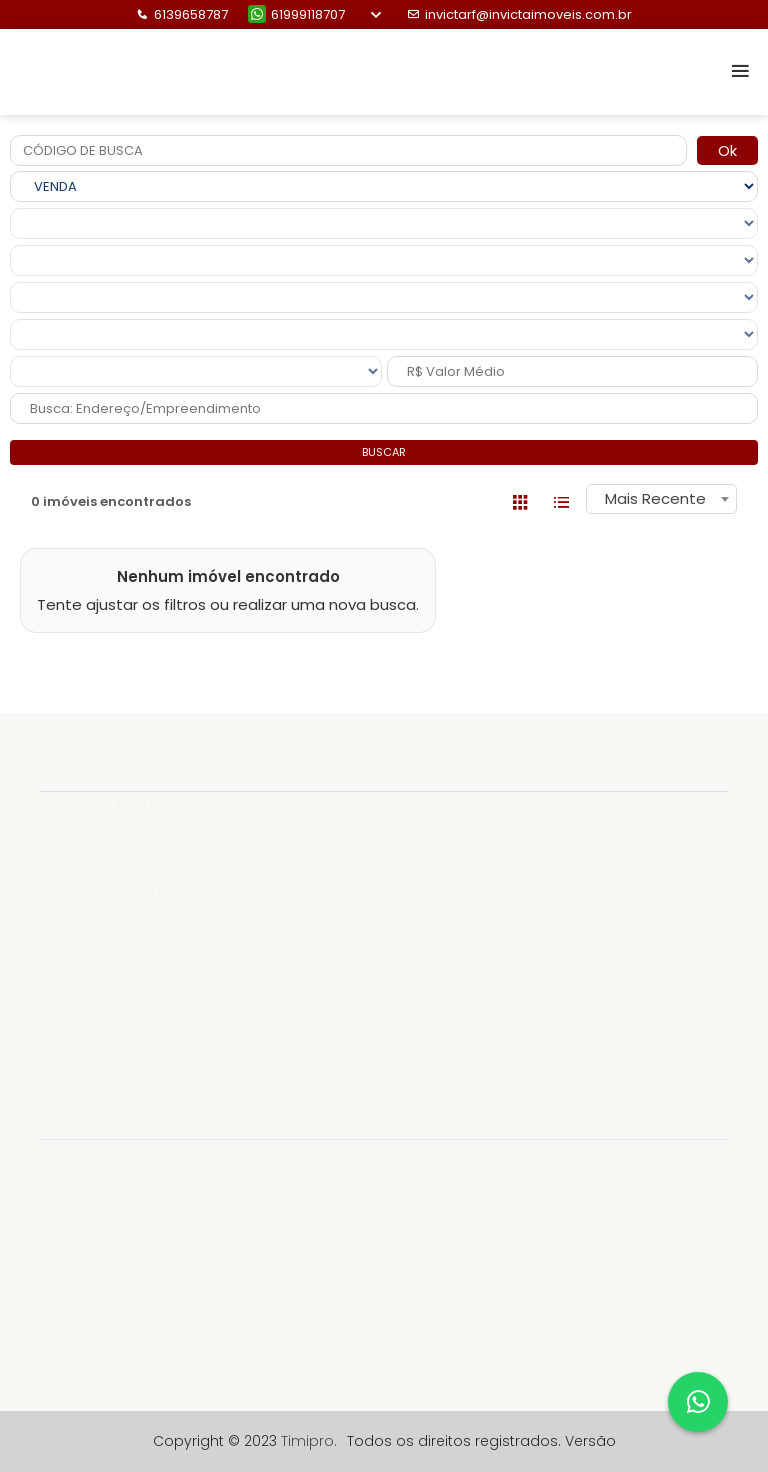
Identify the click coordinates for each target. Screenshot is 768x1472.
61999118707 (296, 14)
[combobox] (661, 499)
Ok (727, 150)
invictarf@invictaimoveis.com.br (519, 14)
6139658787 (182, 14)
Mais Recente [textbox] (655, 498)
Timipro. (309, 1441)
